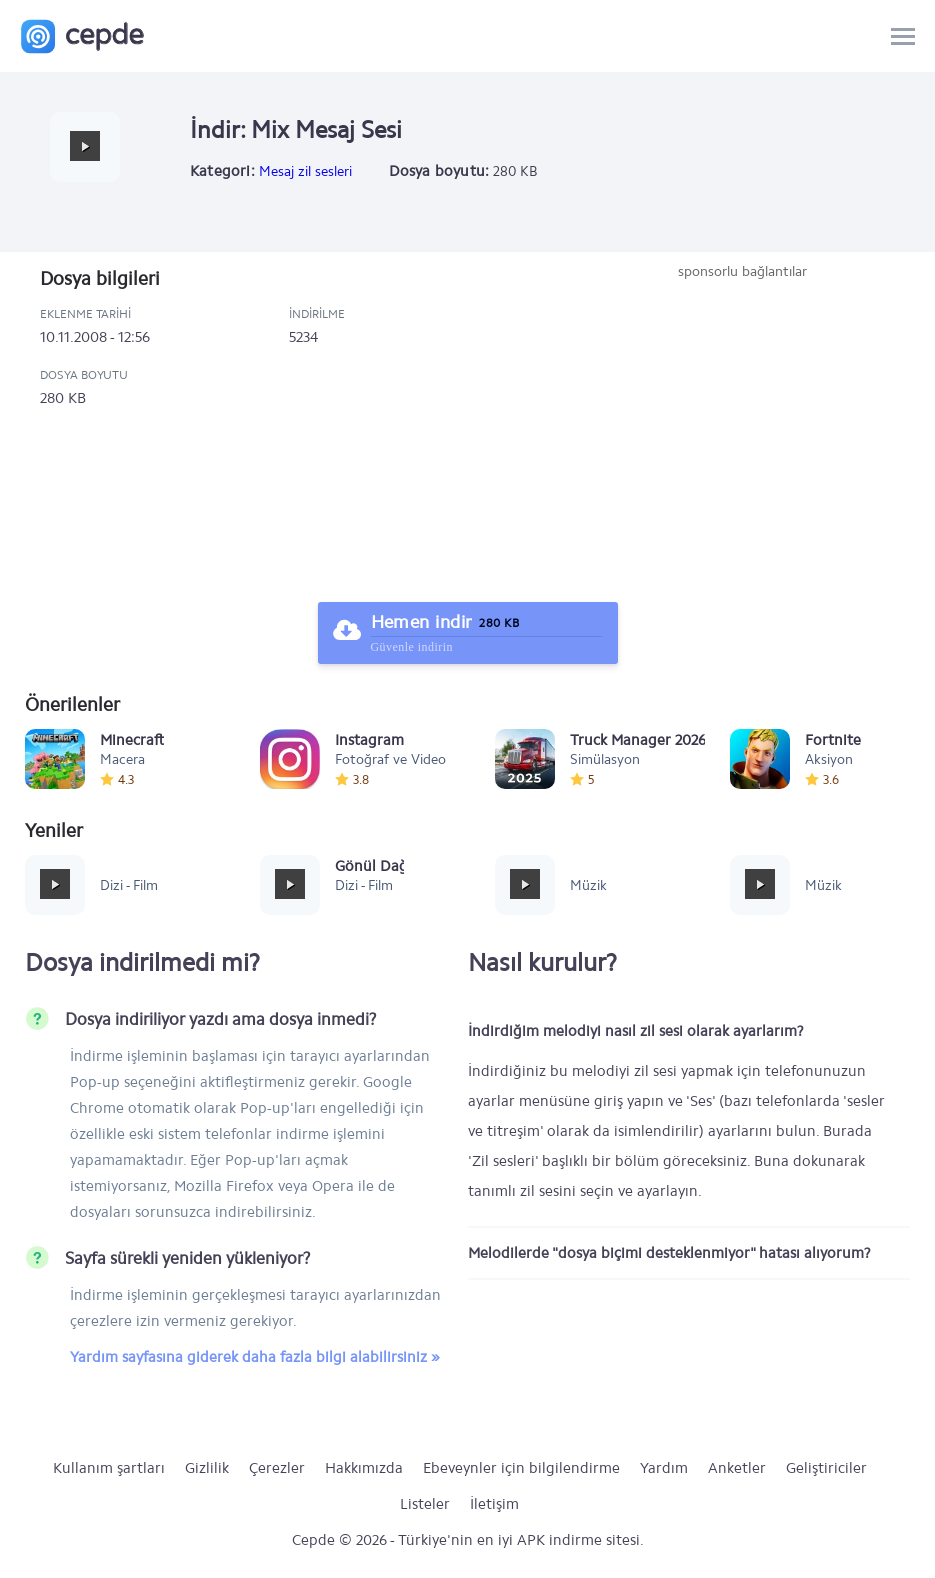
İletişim (494, 1504)
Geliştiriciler (826, 1468)
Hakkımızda (364, 1468)
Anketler (737, 1468)
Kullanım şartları (109, 1468)
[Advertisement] (742, 432)
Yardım (664, 1468)
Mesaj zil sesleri (305, 171)
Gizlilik (207, 1468)
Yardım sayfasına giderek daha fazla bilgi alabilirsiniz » (255, 1357)
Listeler (425, 1504)
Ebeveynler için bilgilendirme (521, 1468)
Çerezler (277, 1468)
